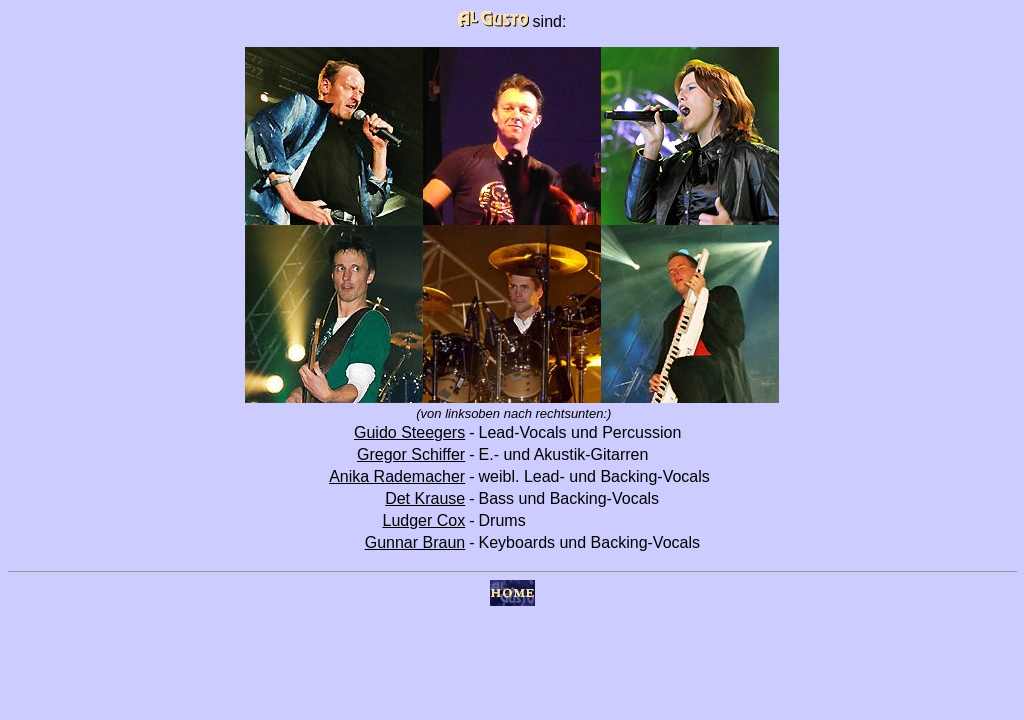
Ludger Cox (423, 520)
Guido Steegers (409, 432)
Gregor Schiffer (411, 454)
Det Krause (425, 498)
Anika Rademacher (397, 476)
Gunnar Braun (415, 542)
